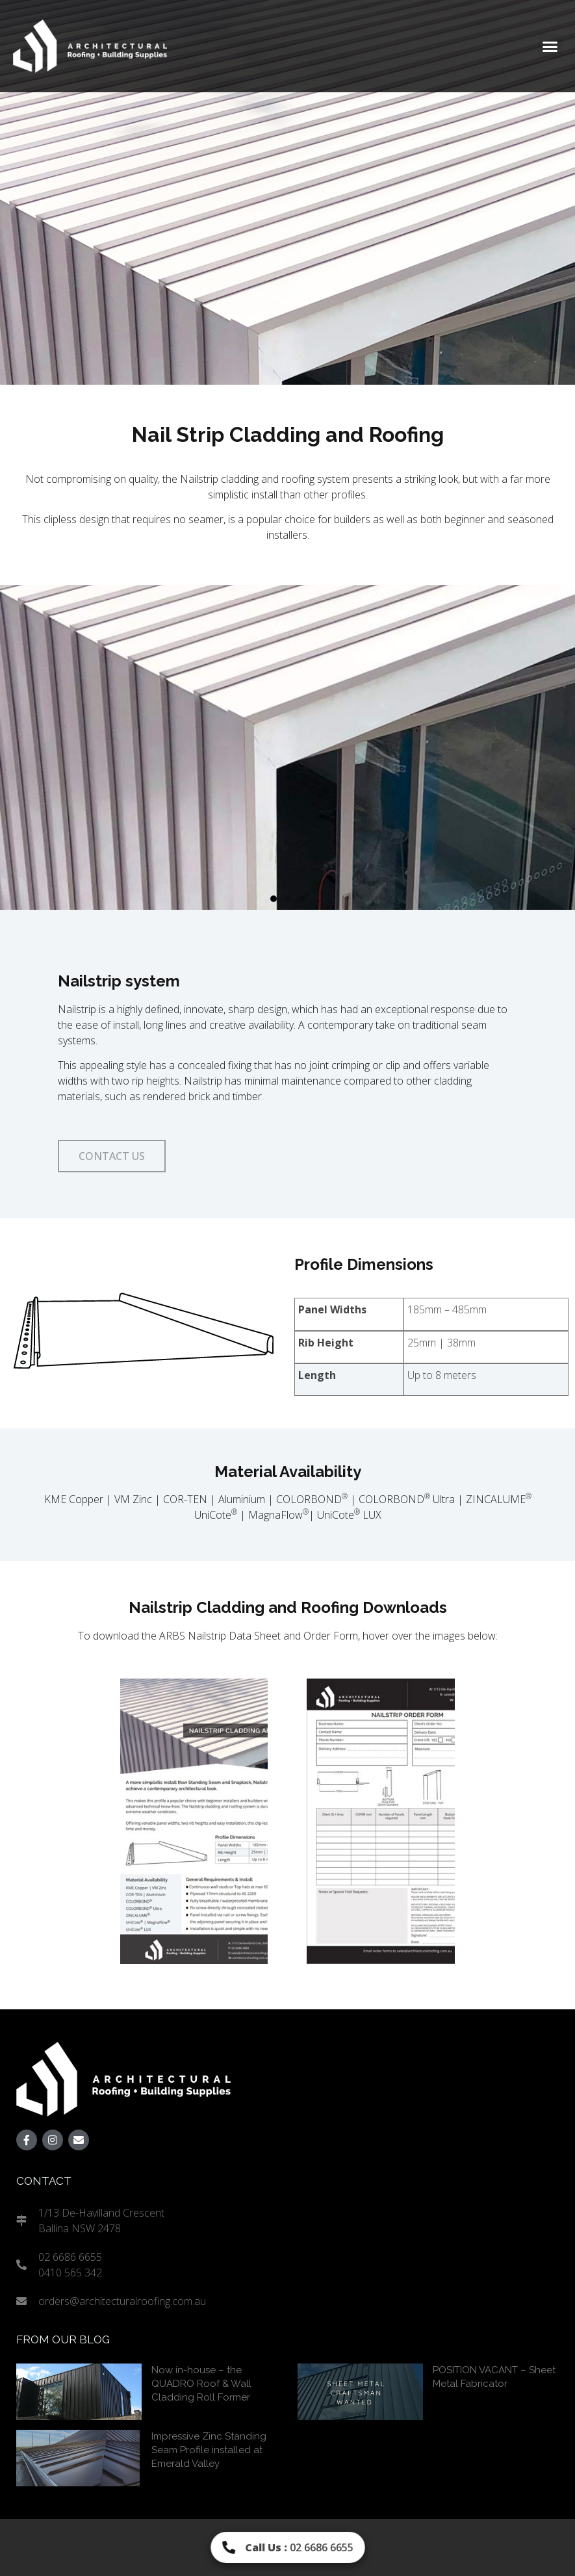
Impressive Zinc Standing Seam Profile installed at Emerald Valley (208, 2449)
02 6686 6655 (299, 2547)
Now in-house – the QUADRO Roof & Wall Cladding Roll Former (201, 2383)
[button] (550, 46)
